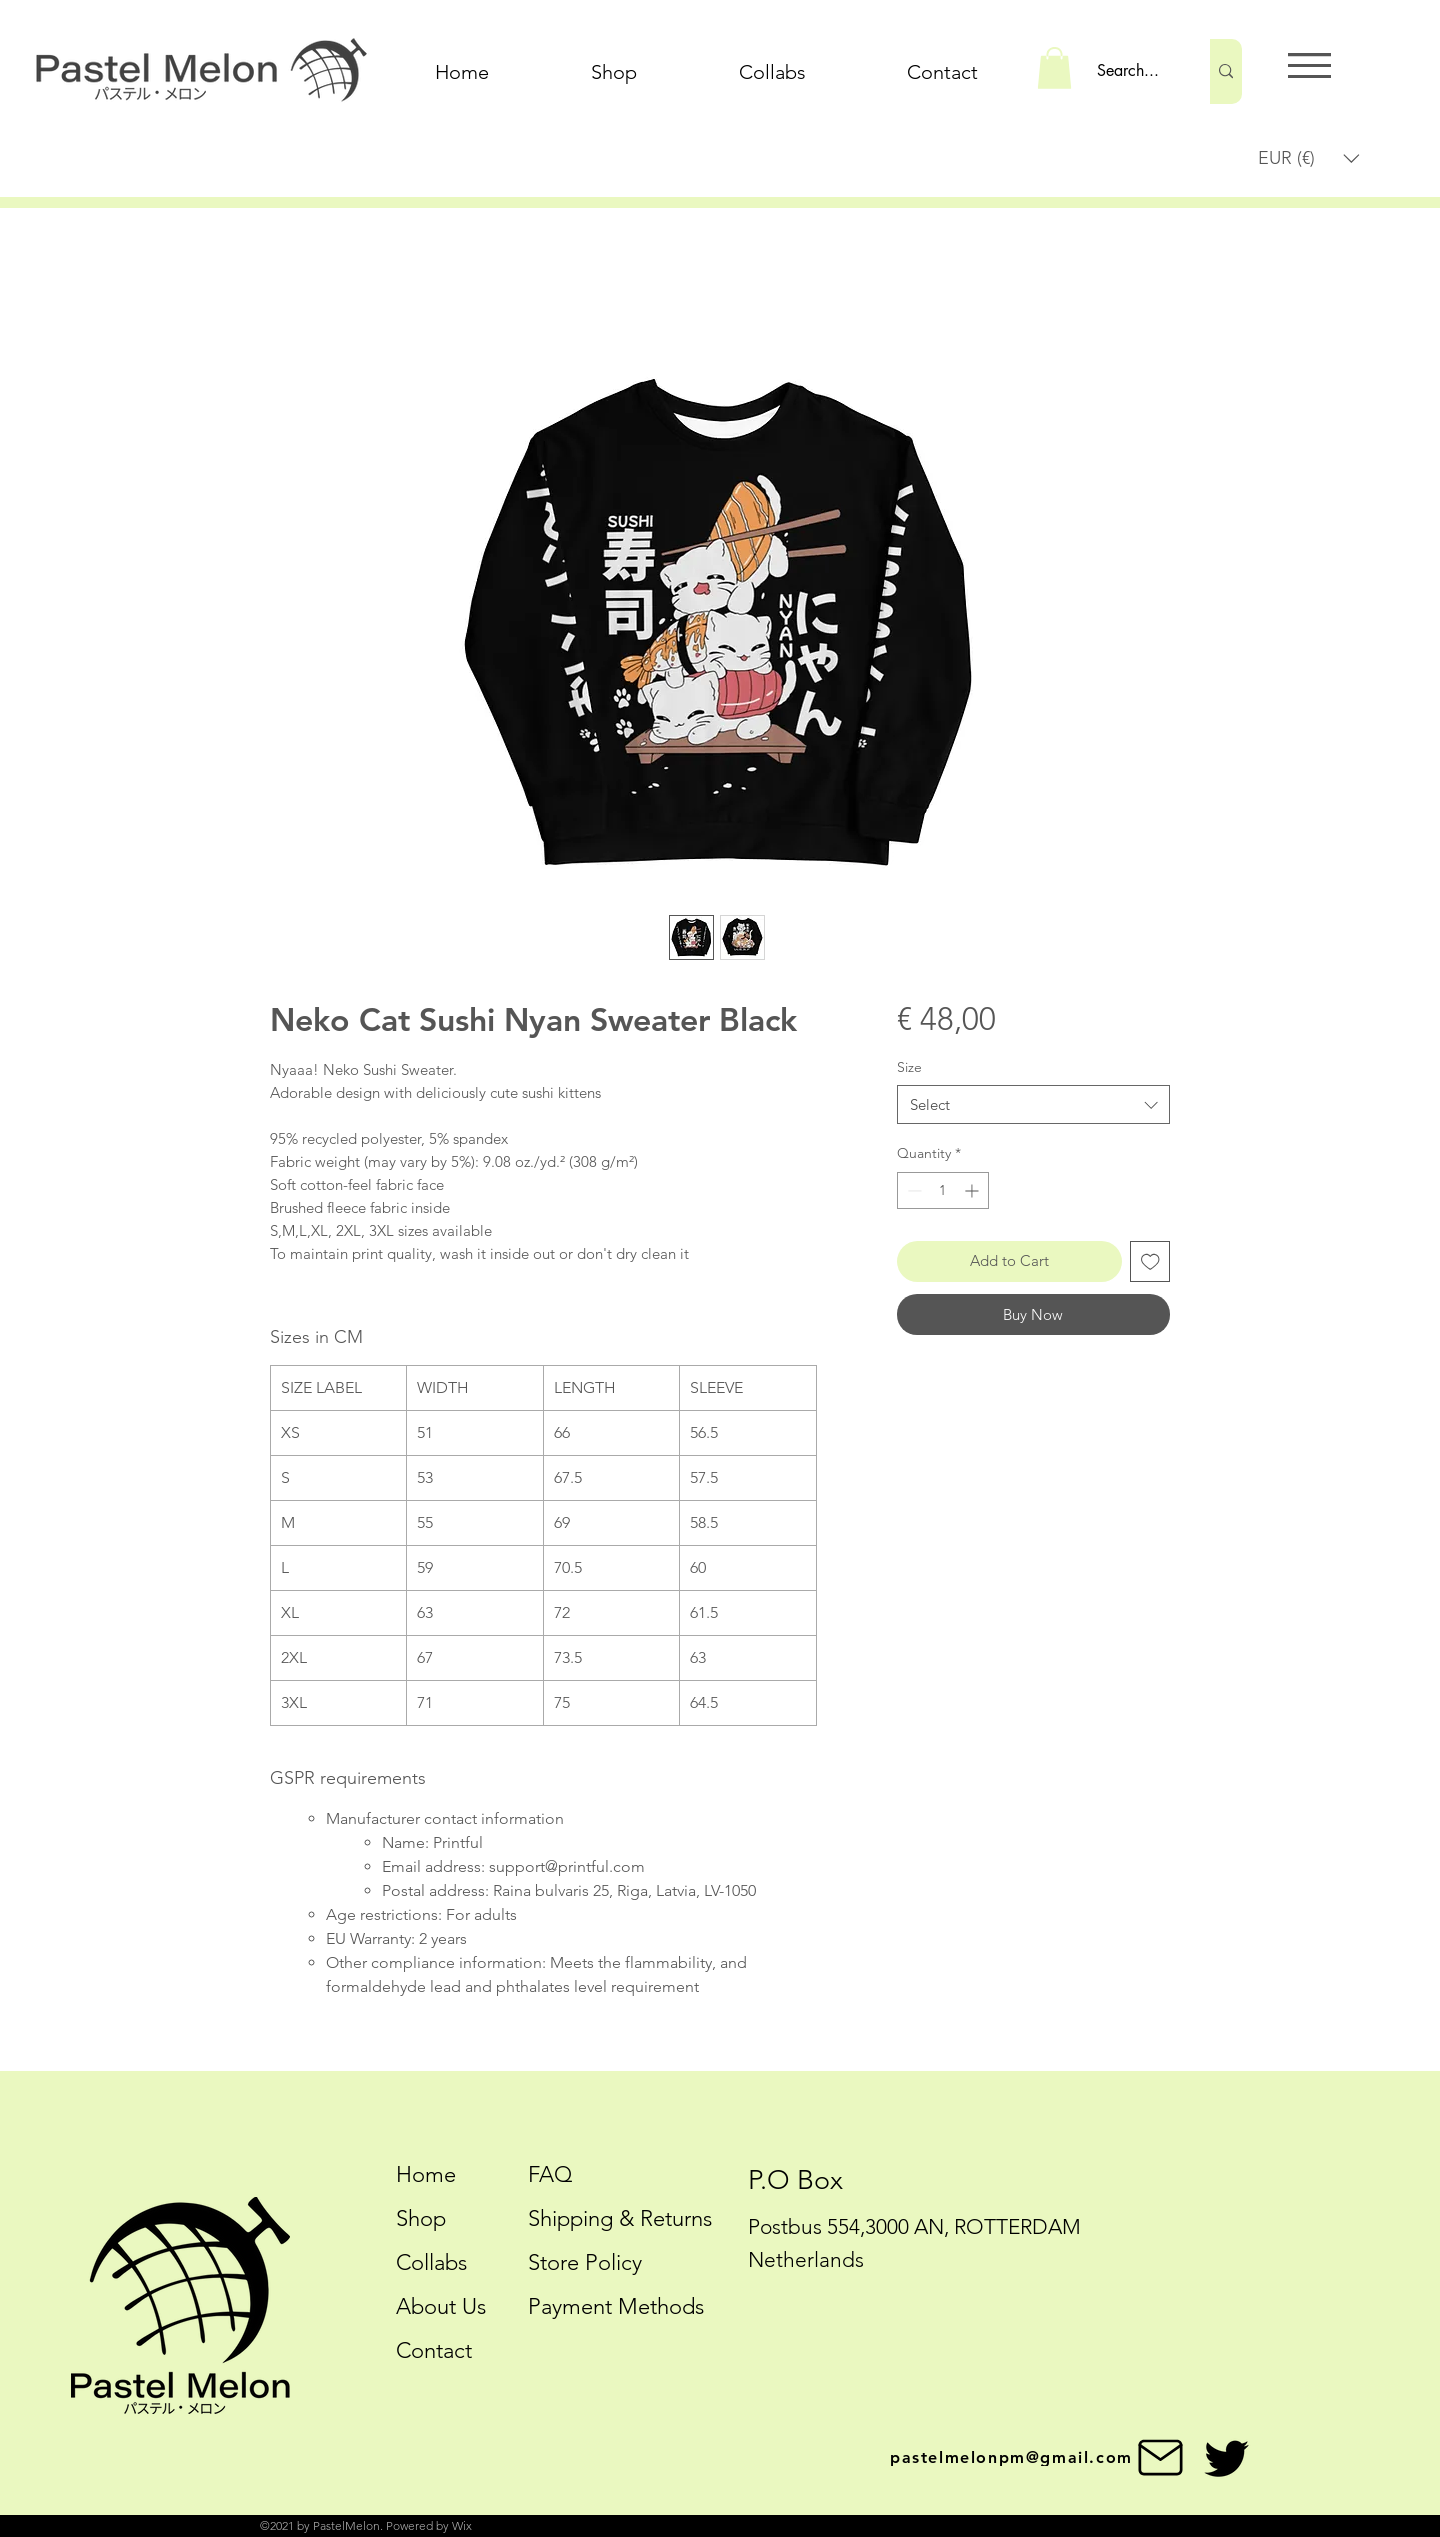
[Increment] (973, 1190)
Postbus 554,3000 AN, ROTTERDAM (914, 2226)
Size (909, 1067)
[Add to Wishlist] (1150, 1261)
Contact (434, 2350)
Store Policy (585, 2262)
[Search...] (1132, 71)
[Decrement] (912, 1190)
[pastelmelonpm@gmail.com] (1039, 2458)
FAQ (550, 2174)
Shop (421, 2218)
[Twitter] (1226, 2458)
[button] (1054, 68)
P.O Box (795, 2180)
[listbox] (1309, 158)
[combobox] (1033, 1104)
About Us (441, 2306)
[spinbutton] (943, 1190)
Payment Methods (619, 2306)
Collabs (431, 2262)
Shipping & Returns (620, 2218)
